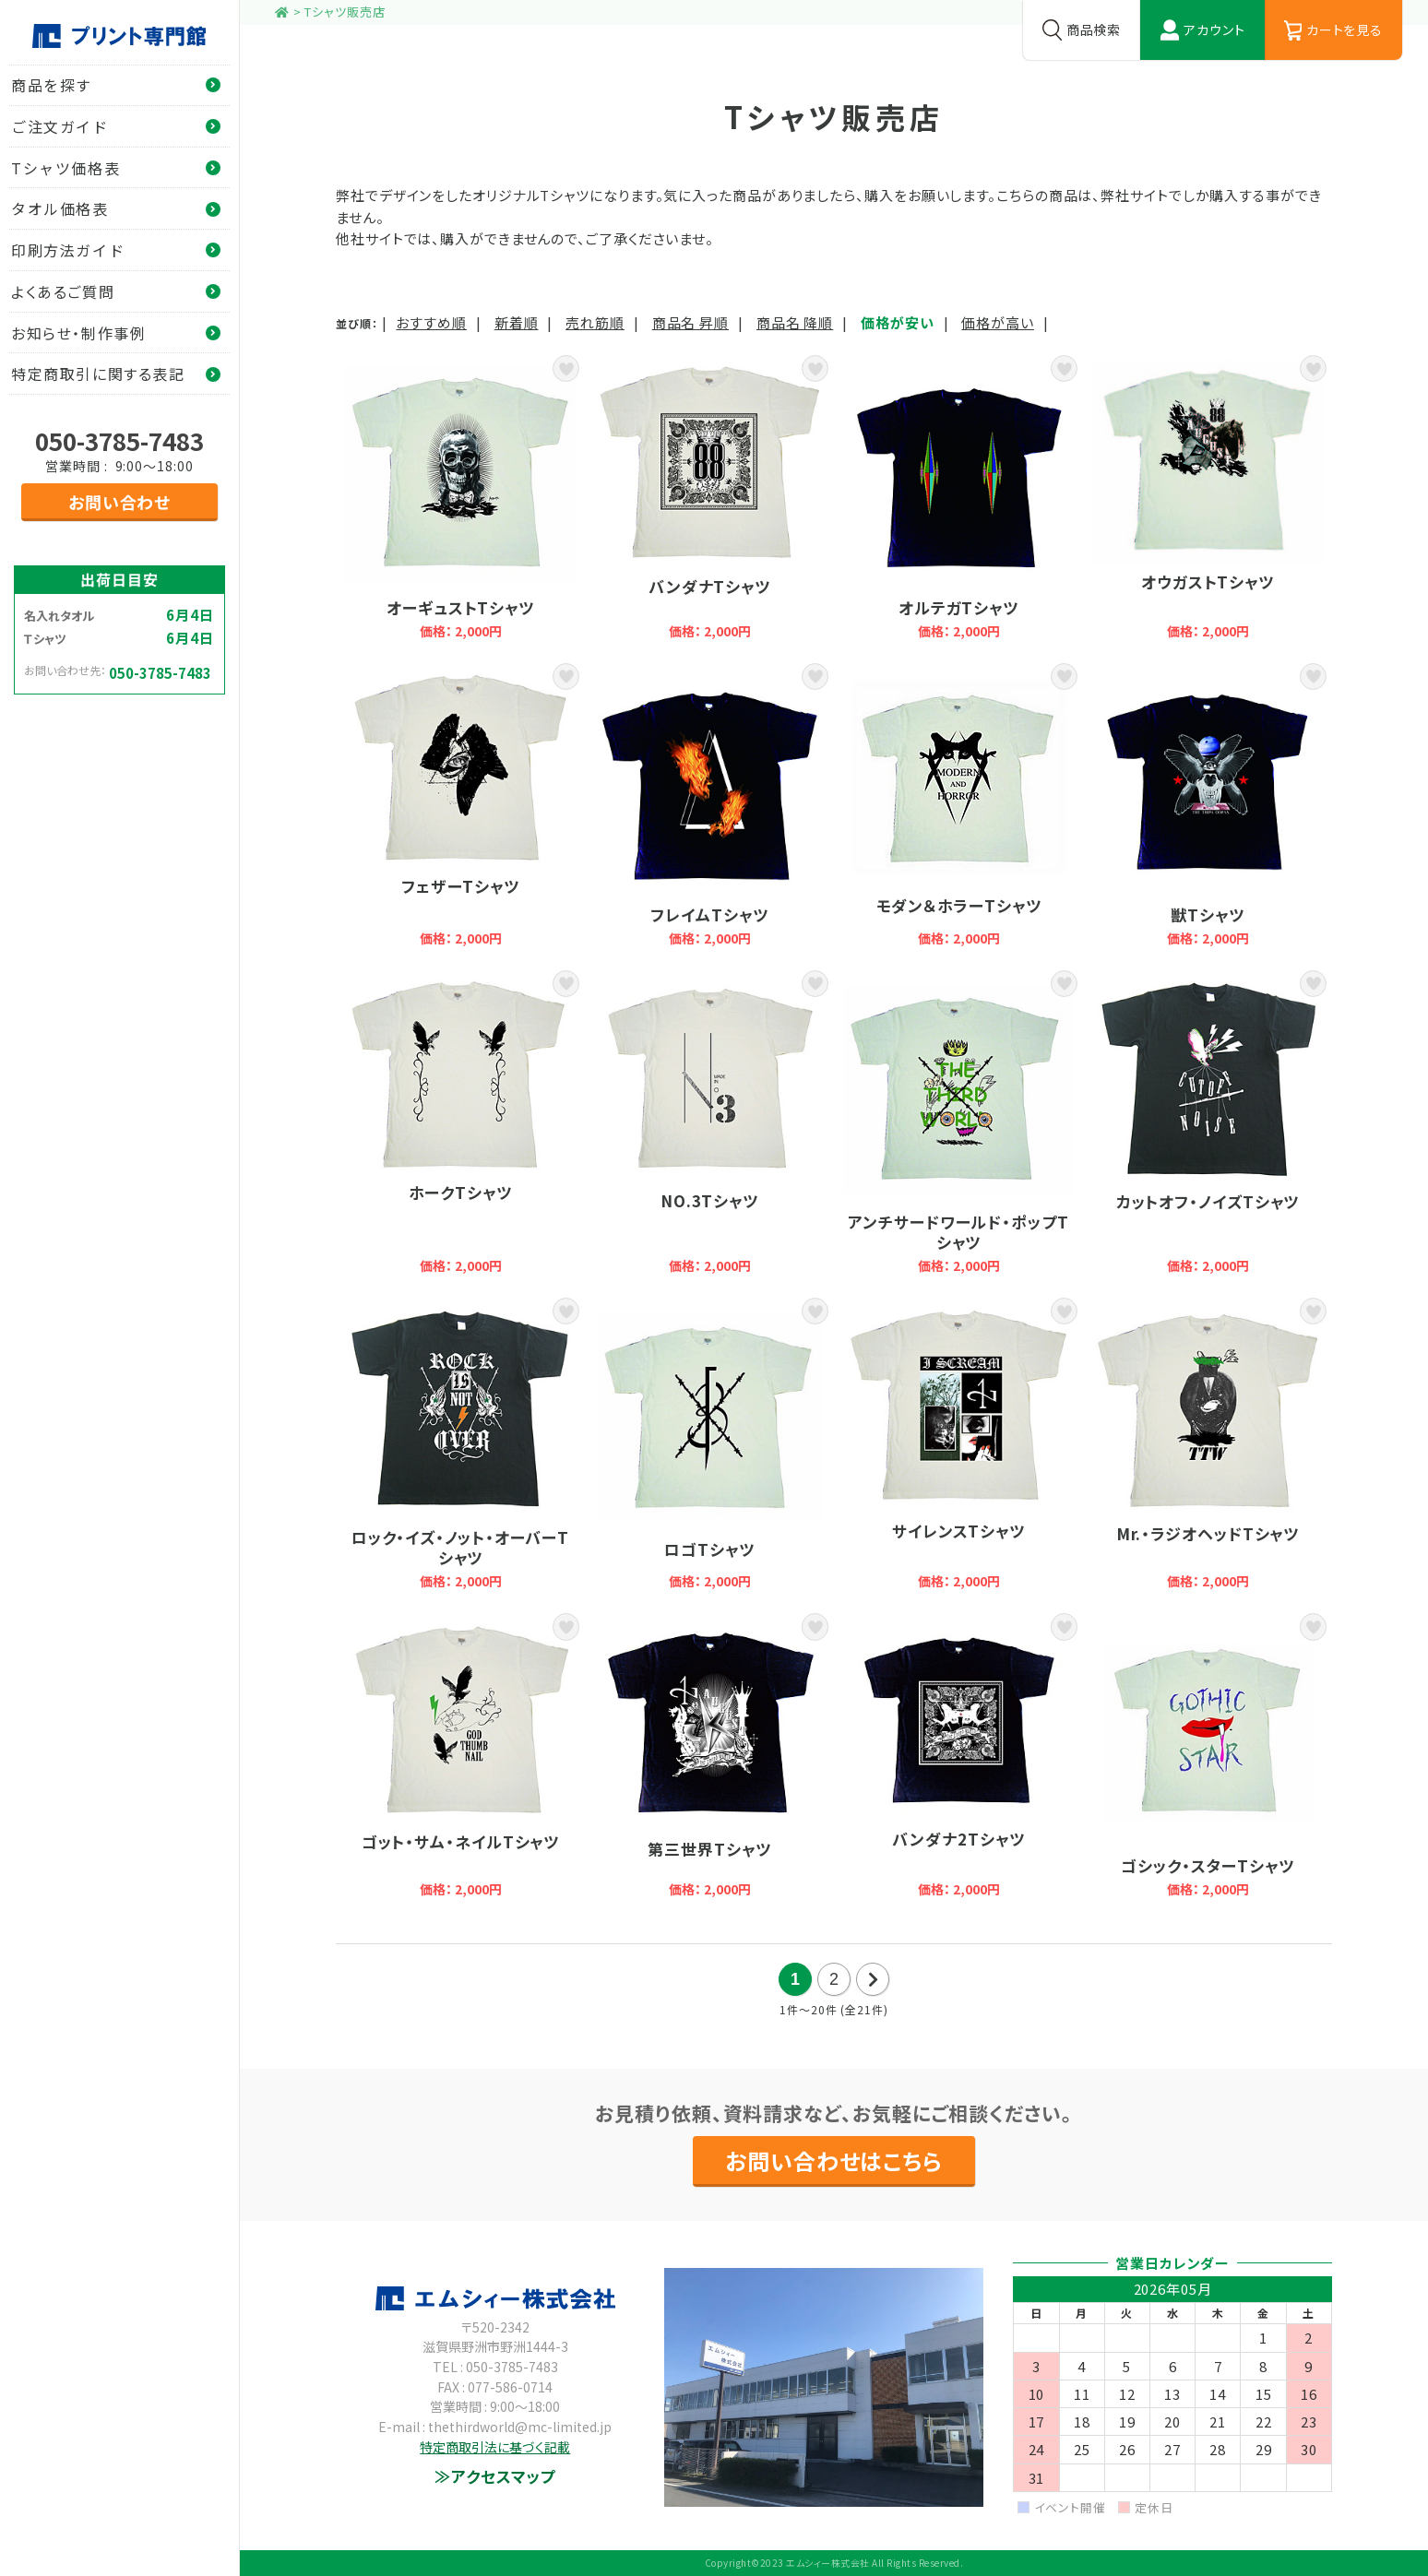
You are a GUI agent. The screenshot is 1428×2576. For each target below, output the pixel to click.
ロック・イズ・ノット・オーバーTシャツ (460, 1445)
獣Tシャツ (1207, 807)
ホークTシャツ (460, 1124)
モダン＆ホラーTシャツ (958, 807)
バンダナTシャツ (709, 499)
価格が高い (997, 322)
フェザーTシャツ (460, 807)
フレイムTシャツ (709, 807)
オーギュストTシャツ (460, 499)
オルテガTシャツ (958, 499)
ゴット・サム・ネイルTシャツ (460, 1757)
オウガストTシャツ (1207, 499)
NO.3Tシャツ (709, 1124)
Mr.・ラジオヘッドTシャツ (1207, 1445)
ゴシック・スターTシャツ (1207, 1757)
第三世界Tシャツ (709, 1757)
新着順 (516, 322)
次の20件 (872, 1979)
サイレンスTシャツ (958, 1445)
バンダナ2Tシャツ (958, 1757)
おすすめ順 (431, 322)
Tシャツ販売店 (344, 11)
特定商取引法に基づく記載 (495, 2447)
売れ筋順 (595, 322)
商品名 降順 (794, 322)
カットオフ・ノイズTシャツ (1207, 1124)
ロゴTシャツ (709, 1445)
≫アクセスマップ (494, 2475)
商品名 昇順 (690, 322)
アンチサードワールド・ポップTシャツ (958, 1124)
